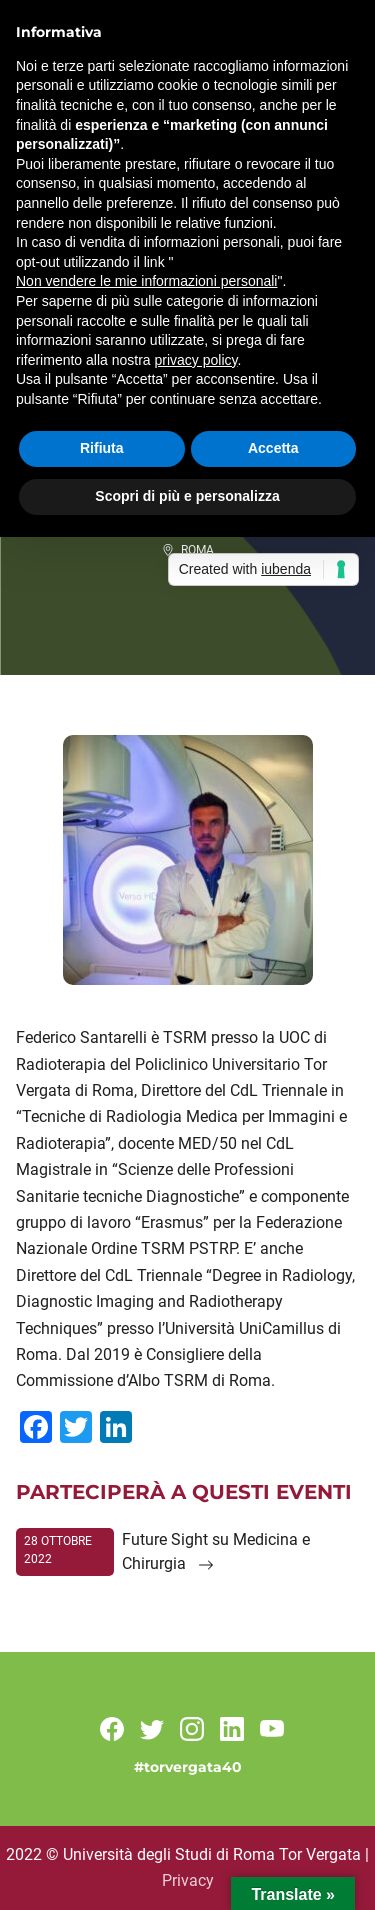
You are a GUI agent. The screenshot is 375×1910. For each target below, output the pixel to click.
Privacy (188, 1880)
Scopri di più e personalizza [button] (187, 496)
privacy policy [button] (196, 360)
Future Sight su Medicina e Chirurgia (216, 1551)
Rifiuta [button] (102, 448)
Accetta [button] (273, 448)
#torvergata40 (188, 1767)
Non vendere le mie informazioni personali (146, 281)
